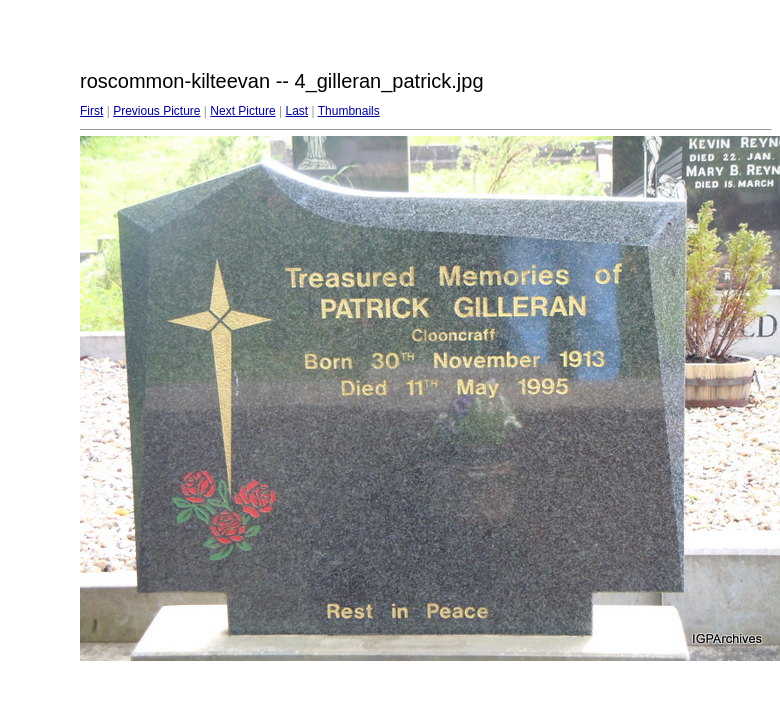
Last (296, 111)
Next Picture (242, 111)
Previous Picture (156, 111)
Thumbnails (349, 111)
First (91, 111)
